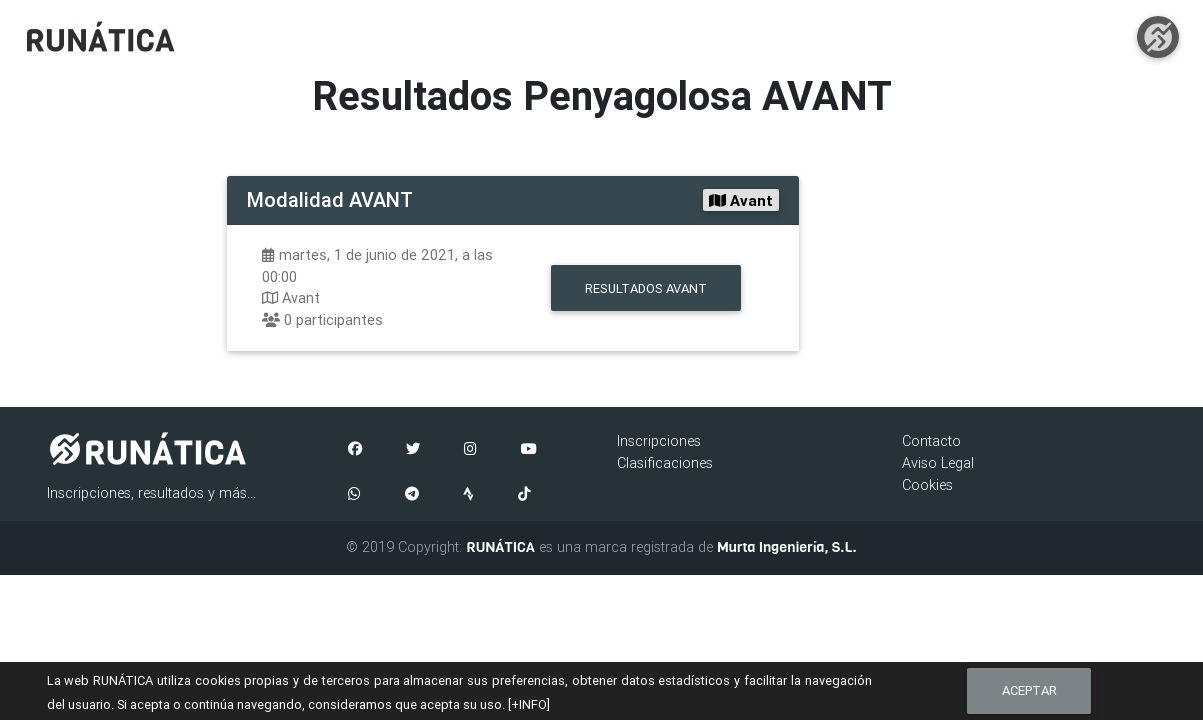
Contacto (931, 441)
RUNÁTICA (500, 547)
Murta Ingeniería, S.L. (787, 547)
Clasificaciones (665, 463)
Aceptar (1029, 690)
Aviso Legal (938, 463)
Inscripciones (659, 441)
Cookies (927, 485)
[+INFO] (529, 704)
